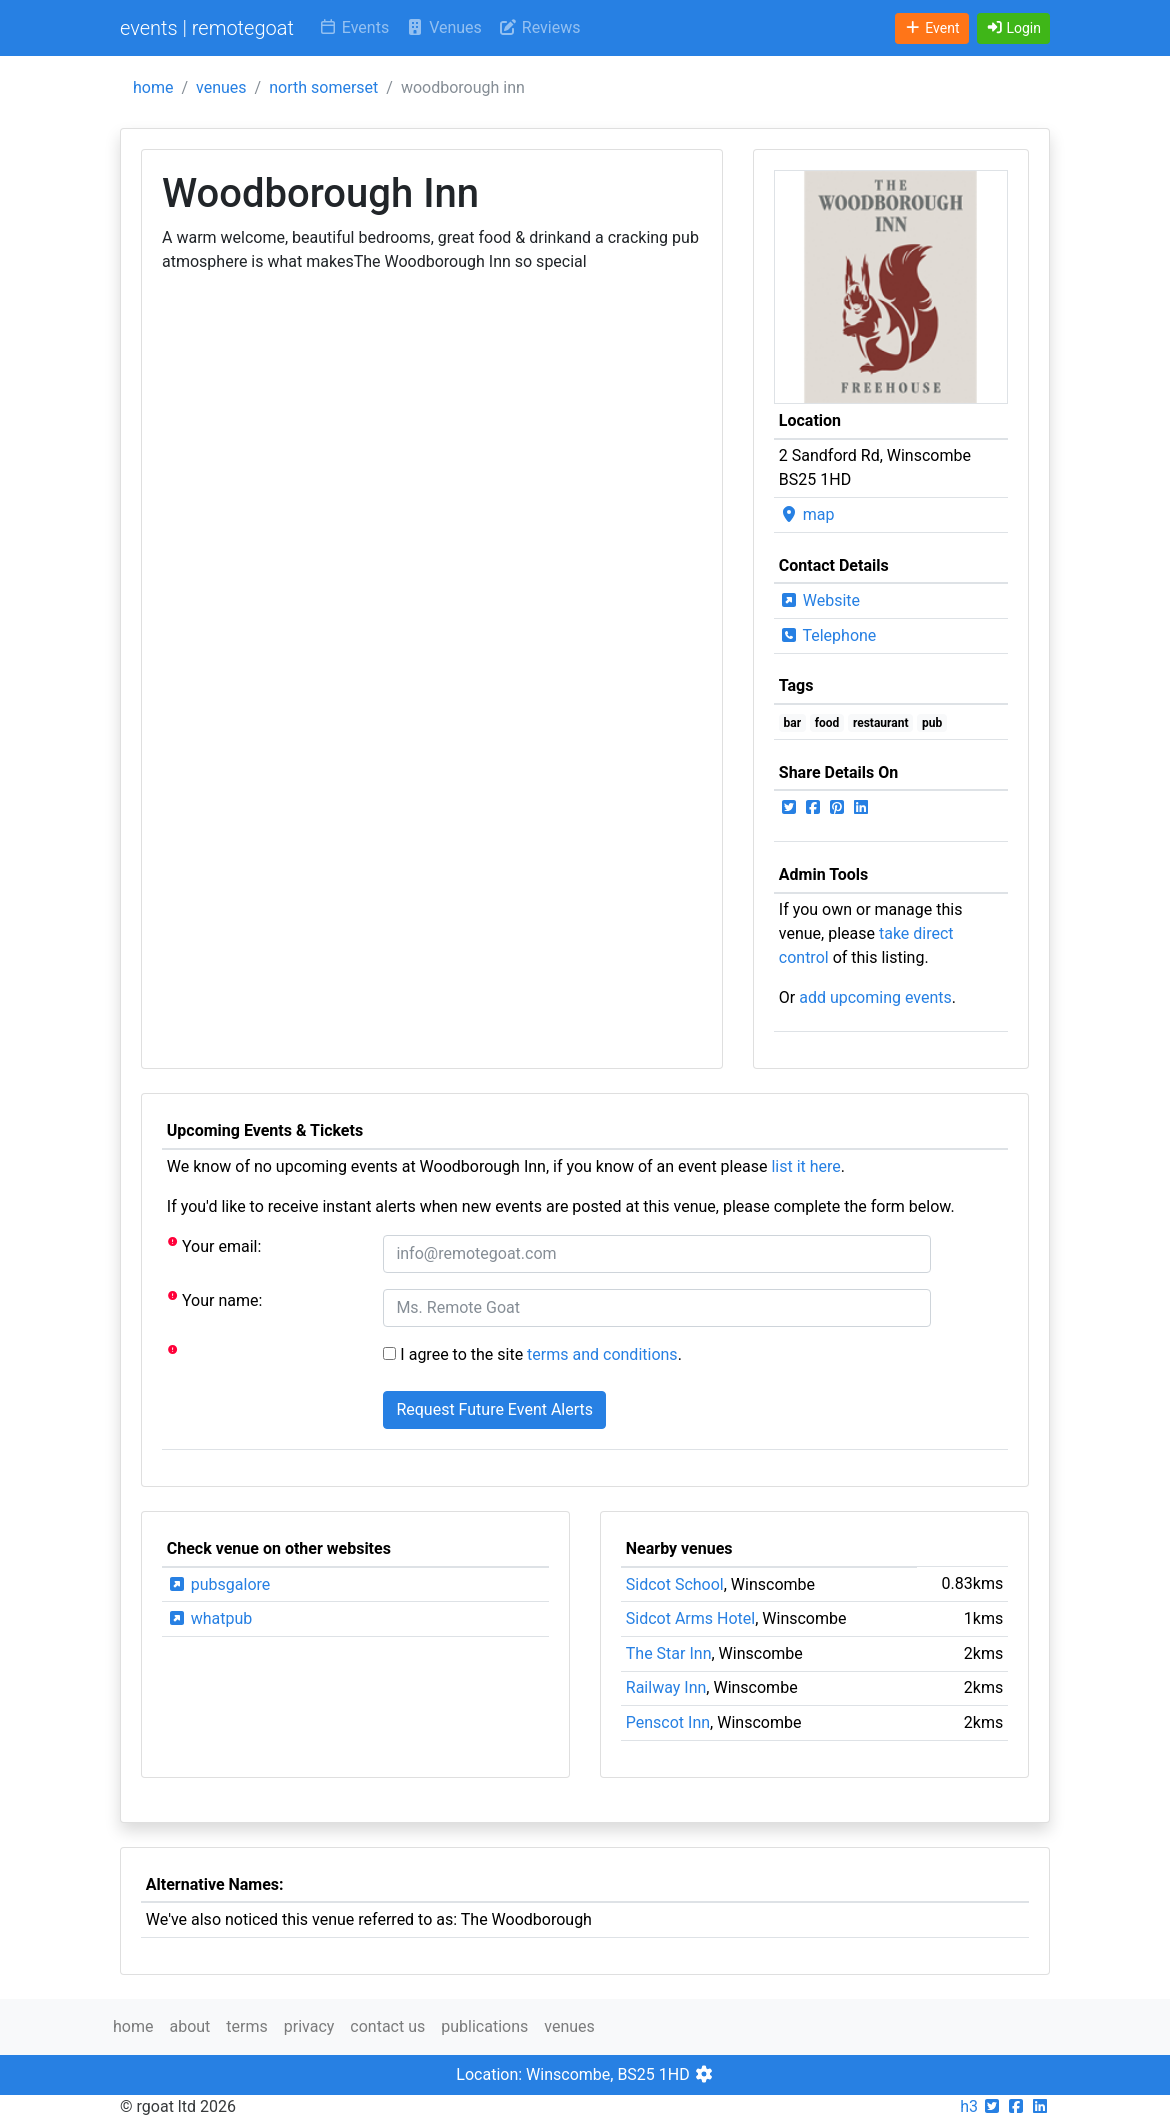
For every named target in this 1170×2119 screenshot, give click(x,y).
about (189, 2026)
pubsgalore (218, 1584)
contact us (387, 2026)
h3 (969, 2106)
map (807, 514)
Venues (443, 27)
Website (819, 600)
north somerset (323, 87)
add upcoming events (875, 997)
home (153, 87)
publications (484, 2026)
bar (793, 723)
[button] (1014, 28)
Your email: (214, 1245)
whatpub (210, 1618)
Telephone (828, 635)
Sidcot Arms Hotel (690, 1618)
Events (353, 27)
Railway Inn (666, 1687)
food (827, 723)
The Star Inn (669, 1653)
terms (246, 2026)
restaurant (881, 723)
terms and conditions (602, 1354)
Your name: (215, 1299)
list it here (805, 1166)
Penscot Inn (668, 1722)
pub (932, 723)
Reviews (539, 27)
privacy (309, 2026)
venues (221, 87)
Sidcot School (675, 1584)
